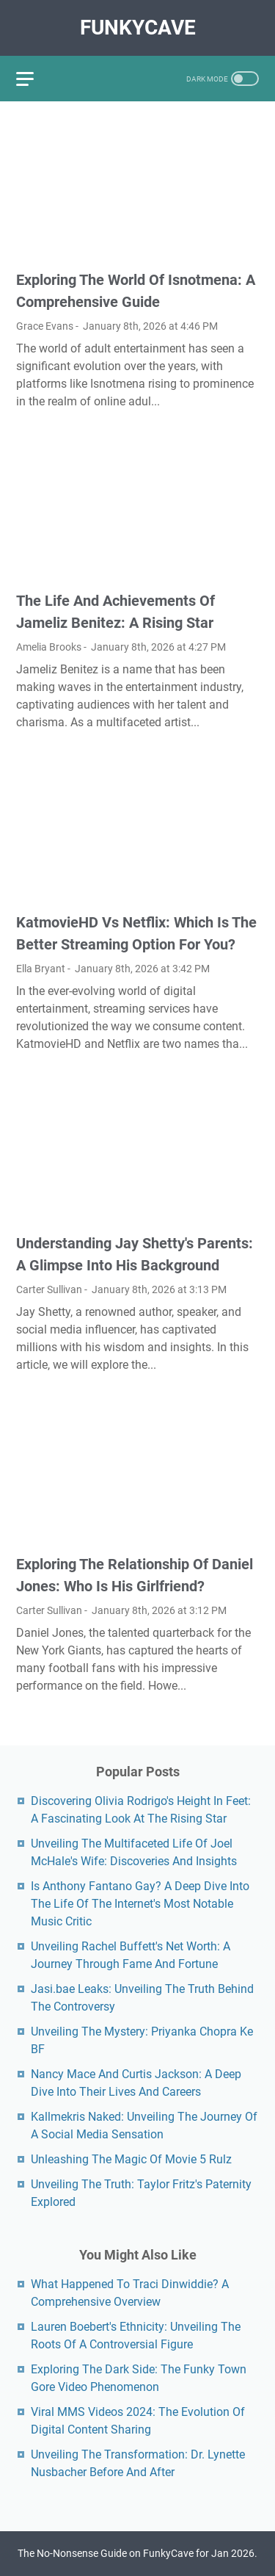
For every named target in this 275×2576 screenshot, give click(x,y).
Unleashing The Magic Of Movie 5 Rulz (131, 2159)
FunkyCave (138, 27)
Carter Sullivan (49, 1289)
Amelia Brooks (48, 647)
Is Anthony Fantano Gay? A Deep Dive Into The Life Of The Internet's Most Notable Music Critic (140, 1903)
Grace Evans (44, 326)
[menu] (33, 78)
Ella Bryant (40, 968)
